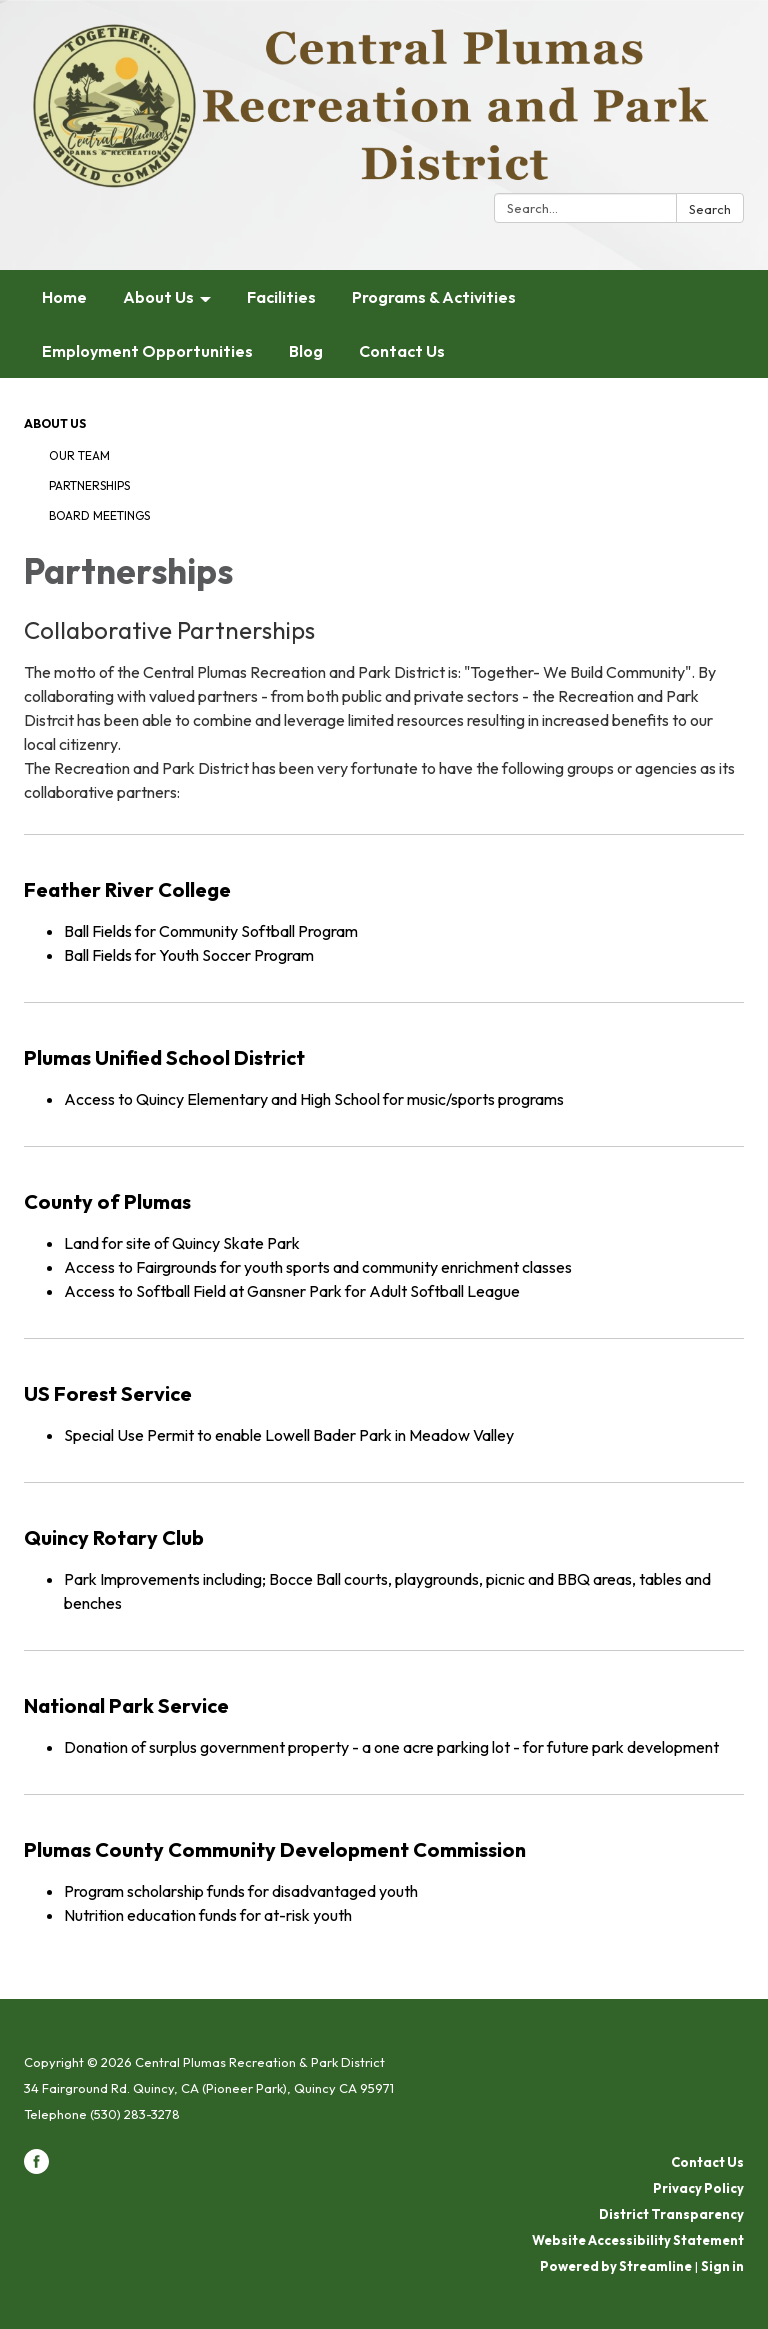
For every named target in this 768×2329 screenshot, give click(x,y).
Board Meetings (99, 515)
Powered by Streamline (616, 2266)
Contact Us (707, 2162)
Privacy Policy (698, 2188)
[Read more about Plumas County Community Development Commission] (384, 1865)
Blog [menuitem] (306, 351)
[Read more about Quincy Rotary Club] (384, 1553)
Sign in (722, 2266)
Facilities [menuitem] (281, 297)
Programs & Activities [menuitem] (434, 297)
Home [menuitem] (64, 297)
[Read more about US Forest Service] (384, 1397)
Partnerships (89, 485)
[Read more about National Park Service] (384, 1709)
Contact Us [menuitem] (402, 351)
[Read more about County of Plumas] (384, 1229)
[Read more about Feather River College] (384, 905)
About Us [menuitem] (158, 297)
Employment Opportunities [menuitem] (147, 351)
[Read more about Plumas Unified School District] (384, 1061)
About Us (55, 423)
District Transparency (671, 2214)
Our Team (79, 455)
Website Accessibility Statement (638, 2240)
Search (710, 209)
